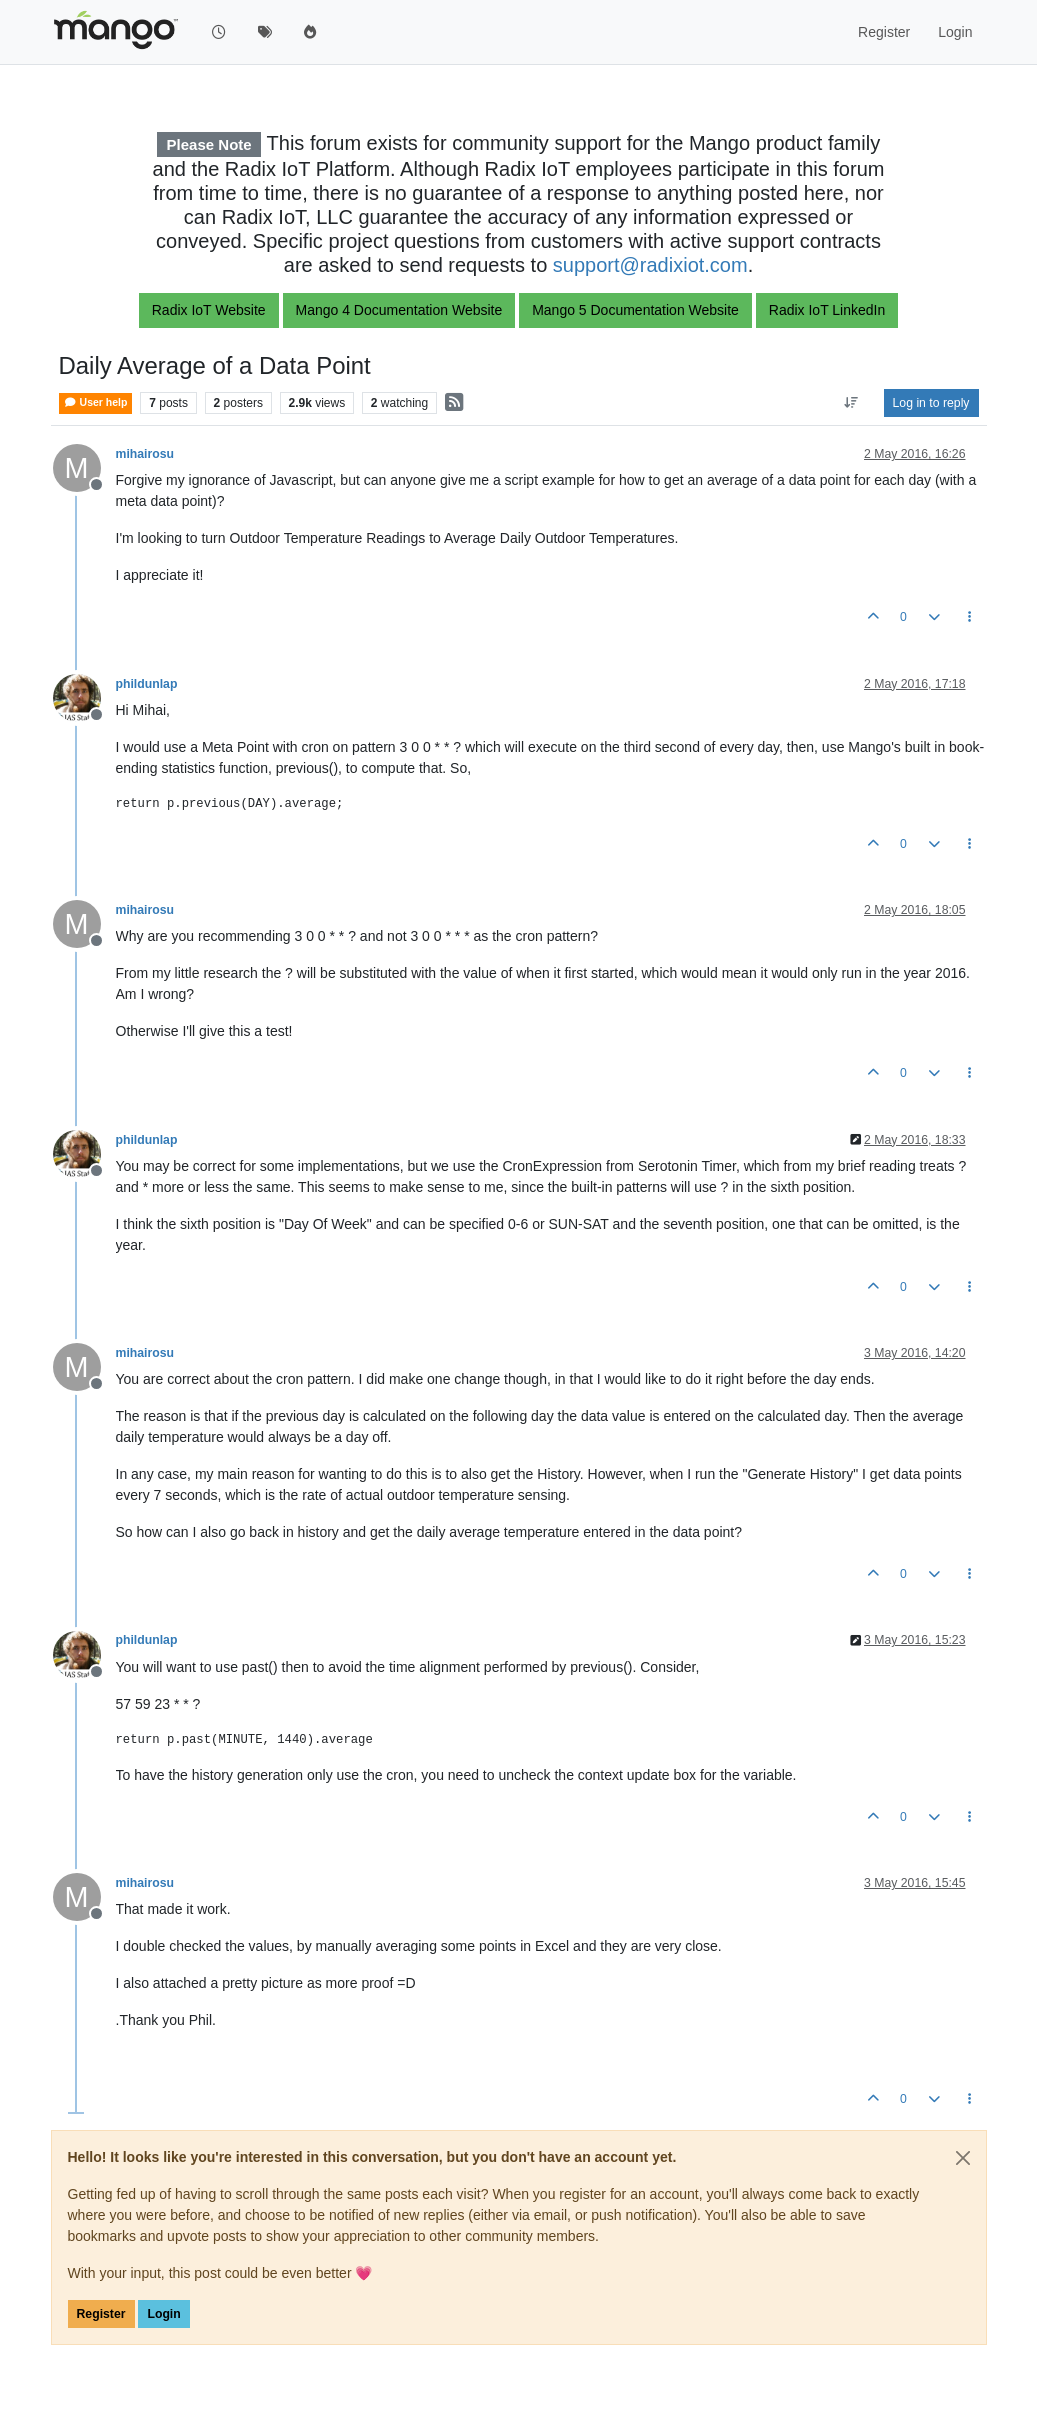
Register (101, 2314)
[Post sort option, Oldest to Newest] (850, 403)
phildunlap (147, 684)
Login (163, 2314)
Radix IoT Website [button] (209, 310)
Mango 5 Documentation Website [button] (635, 310)
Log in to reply (931, 403)
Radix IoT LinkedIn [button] (827, 310)
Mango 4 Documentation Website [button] (399, 310)
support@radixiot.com (650, 265)
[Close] (963, 2158)
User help (96, 402)
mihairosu (145, 454)
